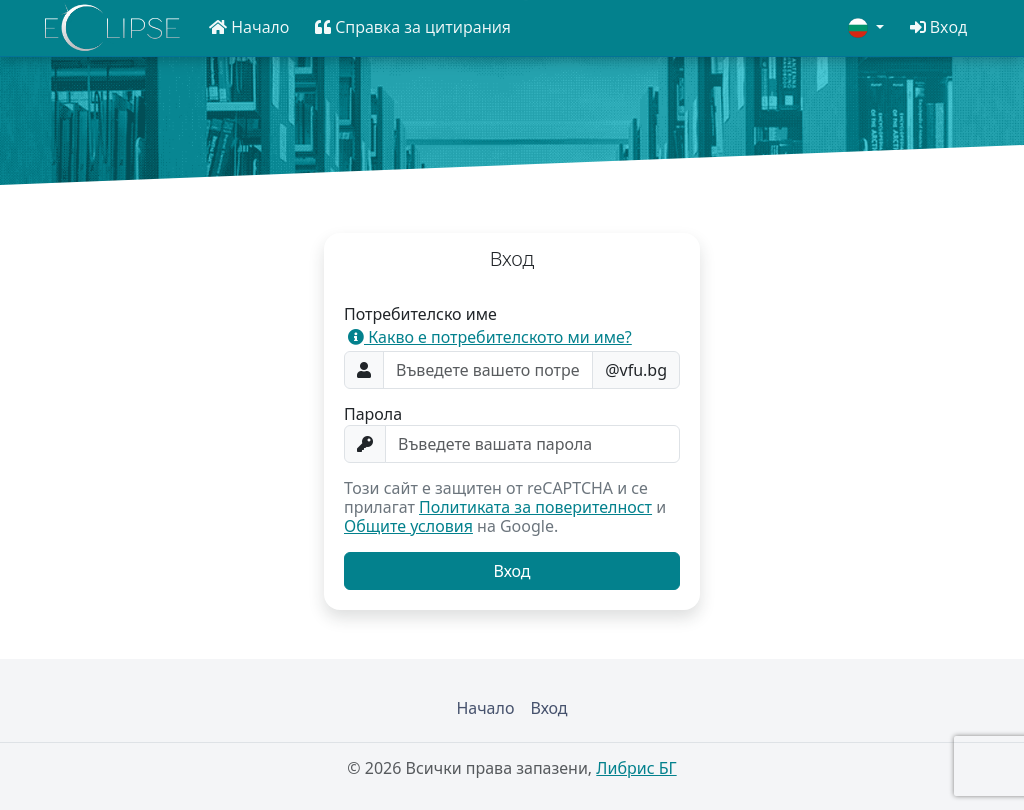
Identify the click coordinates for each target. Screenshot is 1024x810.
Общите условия (408, 526)
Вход (548, 708)
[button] (249, 27)
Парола (373, 414)
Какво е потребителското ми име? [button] (490, 337)
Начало (485, 708)
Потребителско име (420, 314)
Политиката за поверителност (535, 507)
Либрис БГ (636, 768)
